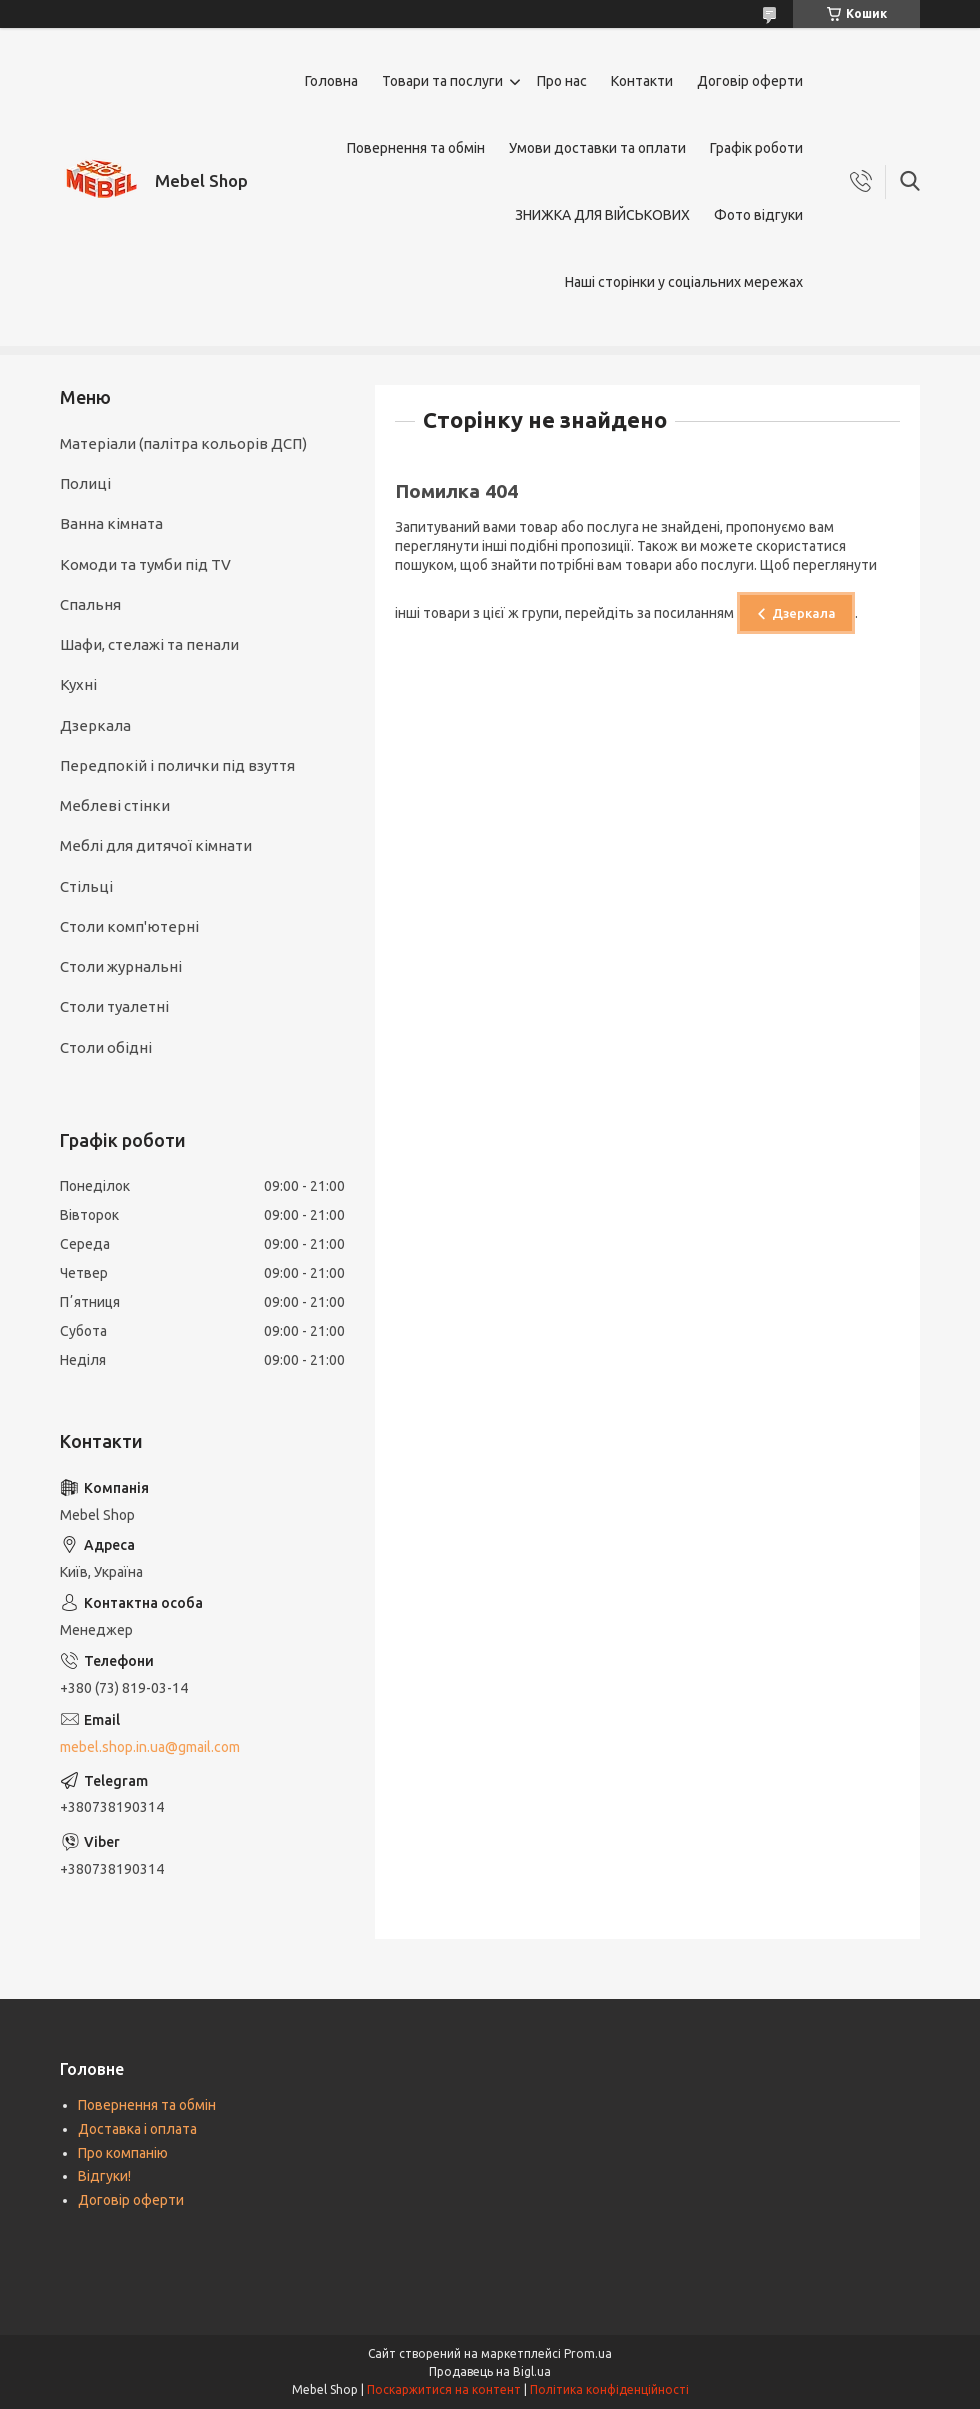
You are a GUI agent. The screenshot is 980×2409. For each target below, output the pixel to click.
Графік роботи (756, 148)
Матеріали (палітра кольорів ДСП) (183, 443)
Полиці (85, 483)
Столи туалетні (114, 1006)
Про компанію (123, 2153)
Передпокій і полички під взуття (177, 765)
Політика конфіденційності (609, 2389)
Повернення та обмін (416, 148)
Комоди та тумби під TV (145, 564)
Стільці (86, 886)
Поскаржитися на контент (444, 2389)
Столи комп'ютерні (129, 926)
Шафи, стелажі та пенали (149, 644)
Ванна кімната (111, 523)
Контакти (642, 81)
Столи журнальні (121, 966)
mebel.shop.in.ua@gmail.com (150, 1747)
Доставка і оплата (137, 2129)
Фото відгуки (758, 215)
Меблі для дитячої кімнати (156, 845)
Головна (331, 81)
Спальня (90, 604)
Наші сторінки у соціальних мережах (684, 282)
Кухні (78, 684)
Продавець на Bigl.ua (490, 2371)
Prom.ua (588, 2353)
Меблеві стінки (115, 805)
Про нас (562, 81)
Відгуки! (104, 2176)
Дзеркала (804, 613)
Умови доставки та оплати (597, 148)
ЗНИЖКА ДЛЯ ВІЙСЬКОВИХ (602, 215)
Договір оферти (750, 81)
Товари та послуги (442, 81)
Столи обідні (106, 1047)
